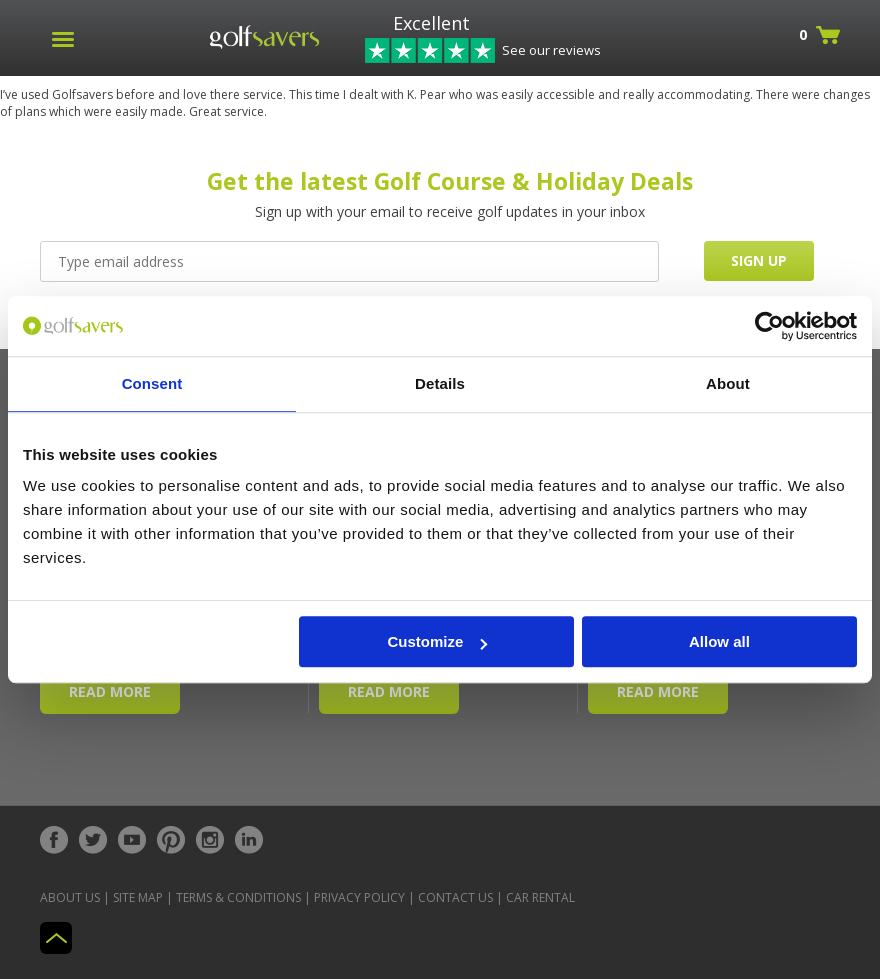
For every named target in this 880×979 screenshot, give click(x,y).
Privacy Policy (359, 897)
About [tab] (728, 383)
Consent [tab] (152, 383)
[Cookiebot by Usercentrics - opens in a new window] (769, 326)
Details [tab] (440, 383)
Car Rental (540, 897)
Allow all (719, 641)
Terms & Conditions (238, 897)
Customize (438, 641)
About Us (70, 897)
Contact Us (455, 897)
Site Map (138, 897)
